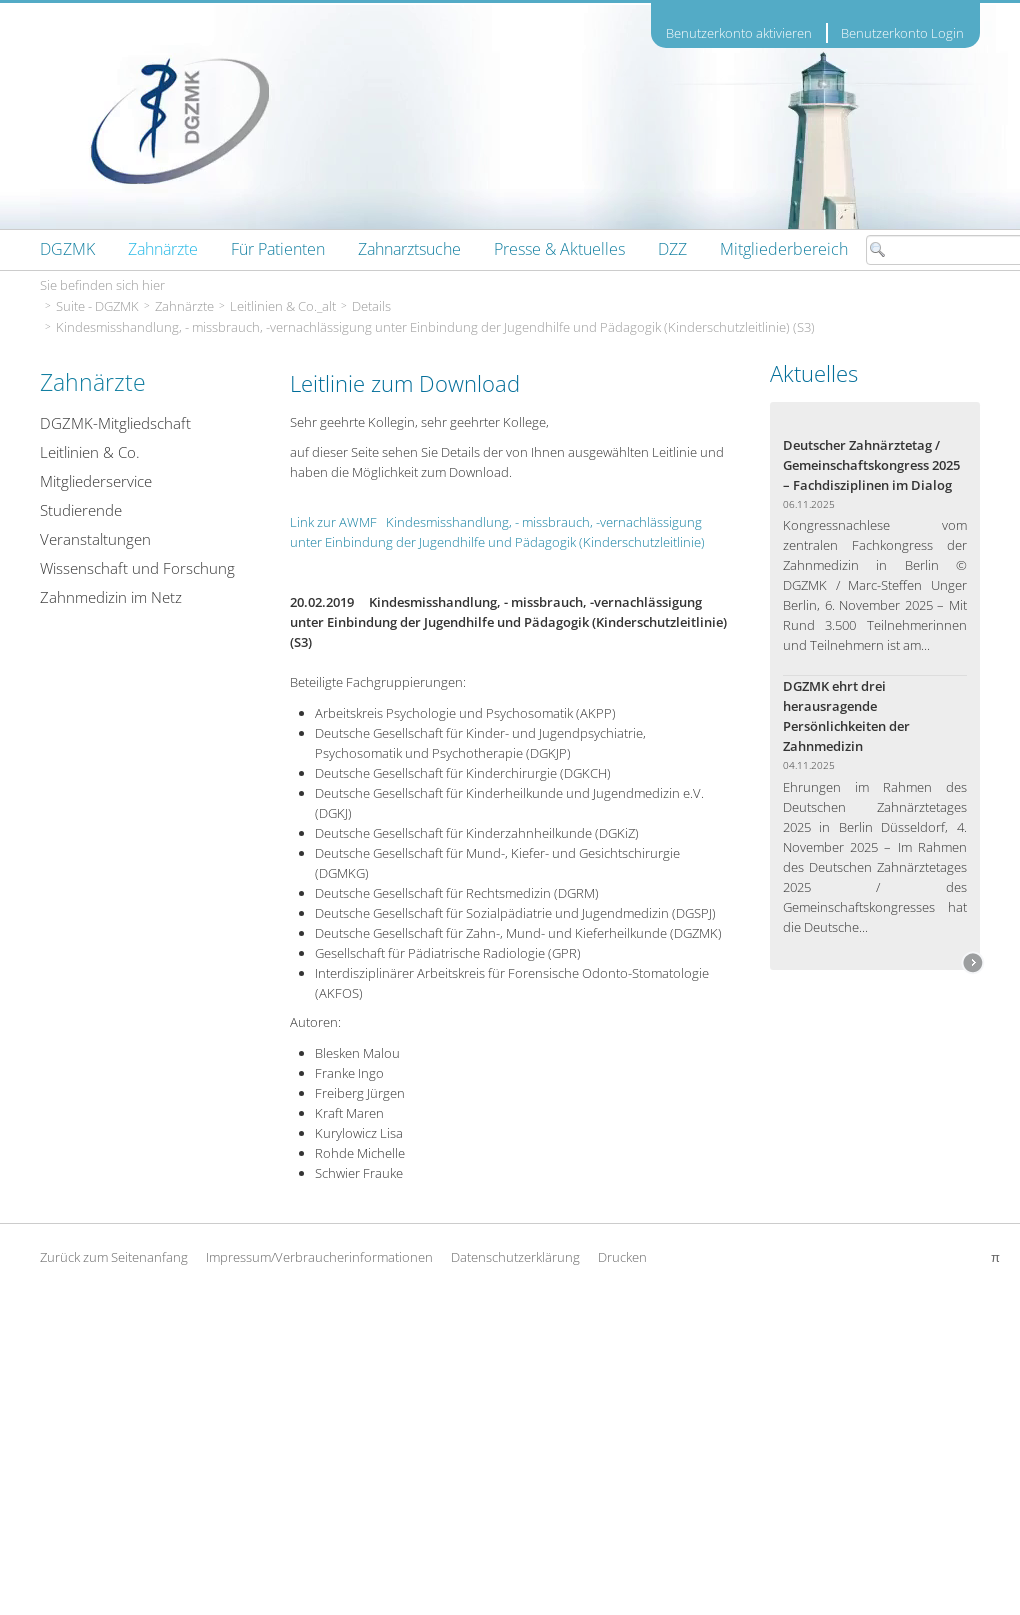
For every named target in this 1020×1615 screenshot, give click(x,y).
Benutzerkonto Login (902, 33)
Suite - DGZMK (97, 306)
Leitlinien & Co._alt (283, 306)
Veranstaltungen (95, 539)
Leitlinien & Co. (90, 452)
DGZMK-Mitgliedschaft (115, 423)
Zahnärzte (184, 306)
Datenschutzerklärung (515, 1257)
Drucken (622, 1257)
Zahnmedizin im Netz (111, 597)
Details (371, 306)
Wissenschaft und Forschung (137, 568)
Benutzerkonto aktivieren (739, 33)
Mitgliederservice (96, 481)
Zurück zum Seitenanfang (114, 1257)
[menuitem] (67, 249)
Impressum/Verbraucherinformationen (319, 1257)
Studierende (81, 510)
